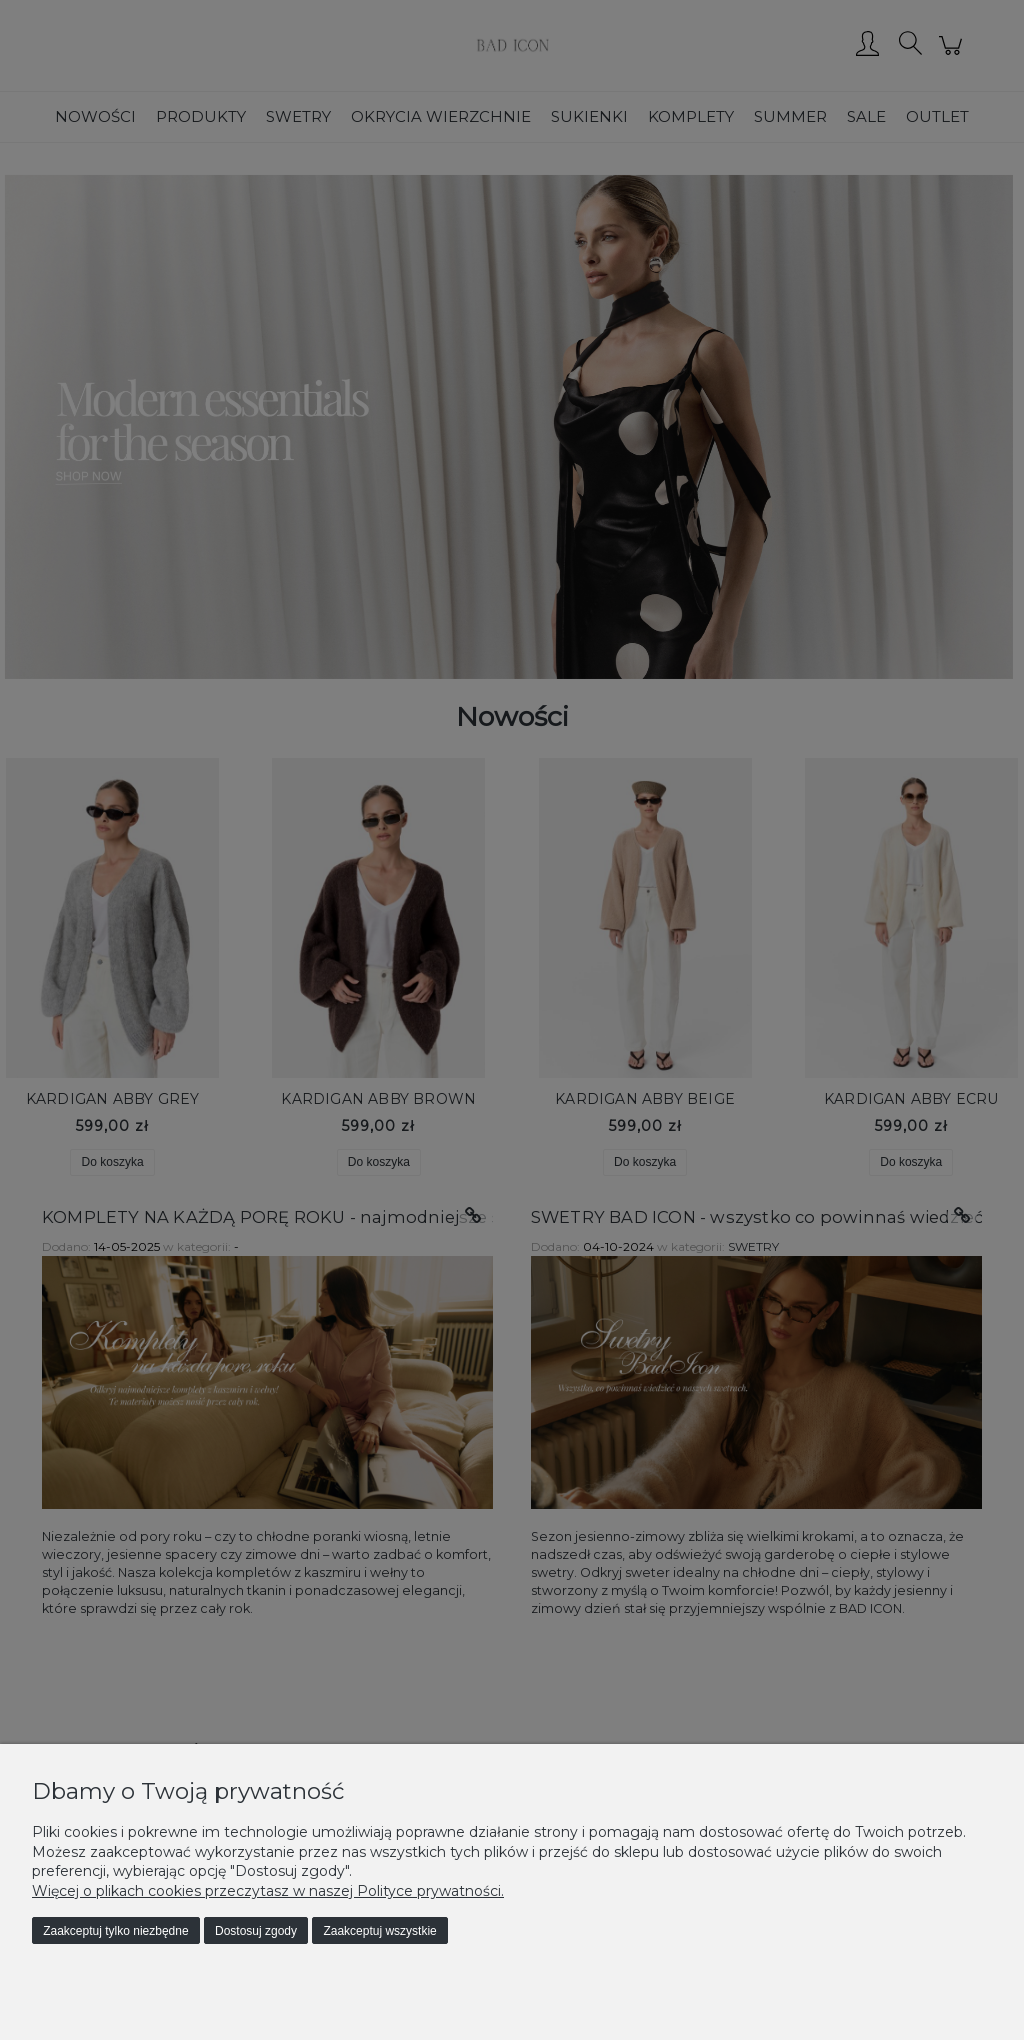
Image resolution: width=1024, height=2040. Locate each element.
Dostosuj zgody (256, 1931)
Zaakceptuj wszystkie (379, 1931)
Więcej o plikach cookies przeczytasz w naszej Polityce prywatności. (268, 1891)
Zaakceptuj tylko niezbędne (115, 1931)
